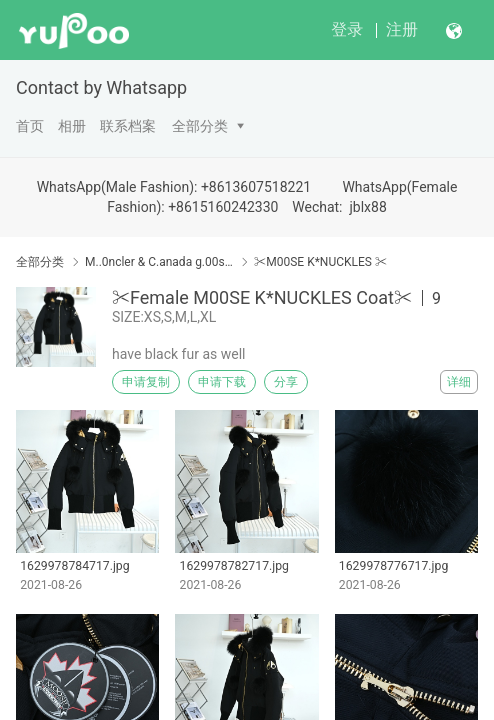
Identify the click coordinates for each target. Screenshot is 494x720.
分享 (286, 382)
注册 (402, 29)
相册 (72, 126)
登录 (347, 29)
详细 (459, 382)
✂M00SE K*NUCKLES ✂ (320, 262)
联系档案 (128, 126)
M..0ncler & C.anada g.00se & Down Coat (159, 262)
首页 (30, 126)
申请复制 (146, 382)
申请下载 (222, 382)
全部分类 (200, 126)
